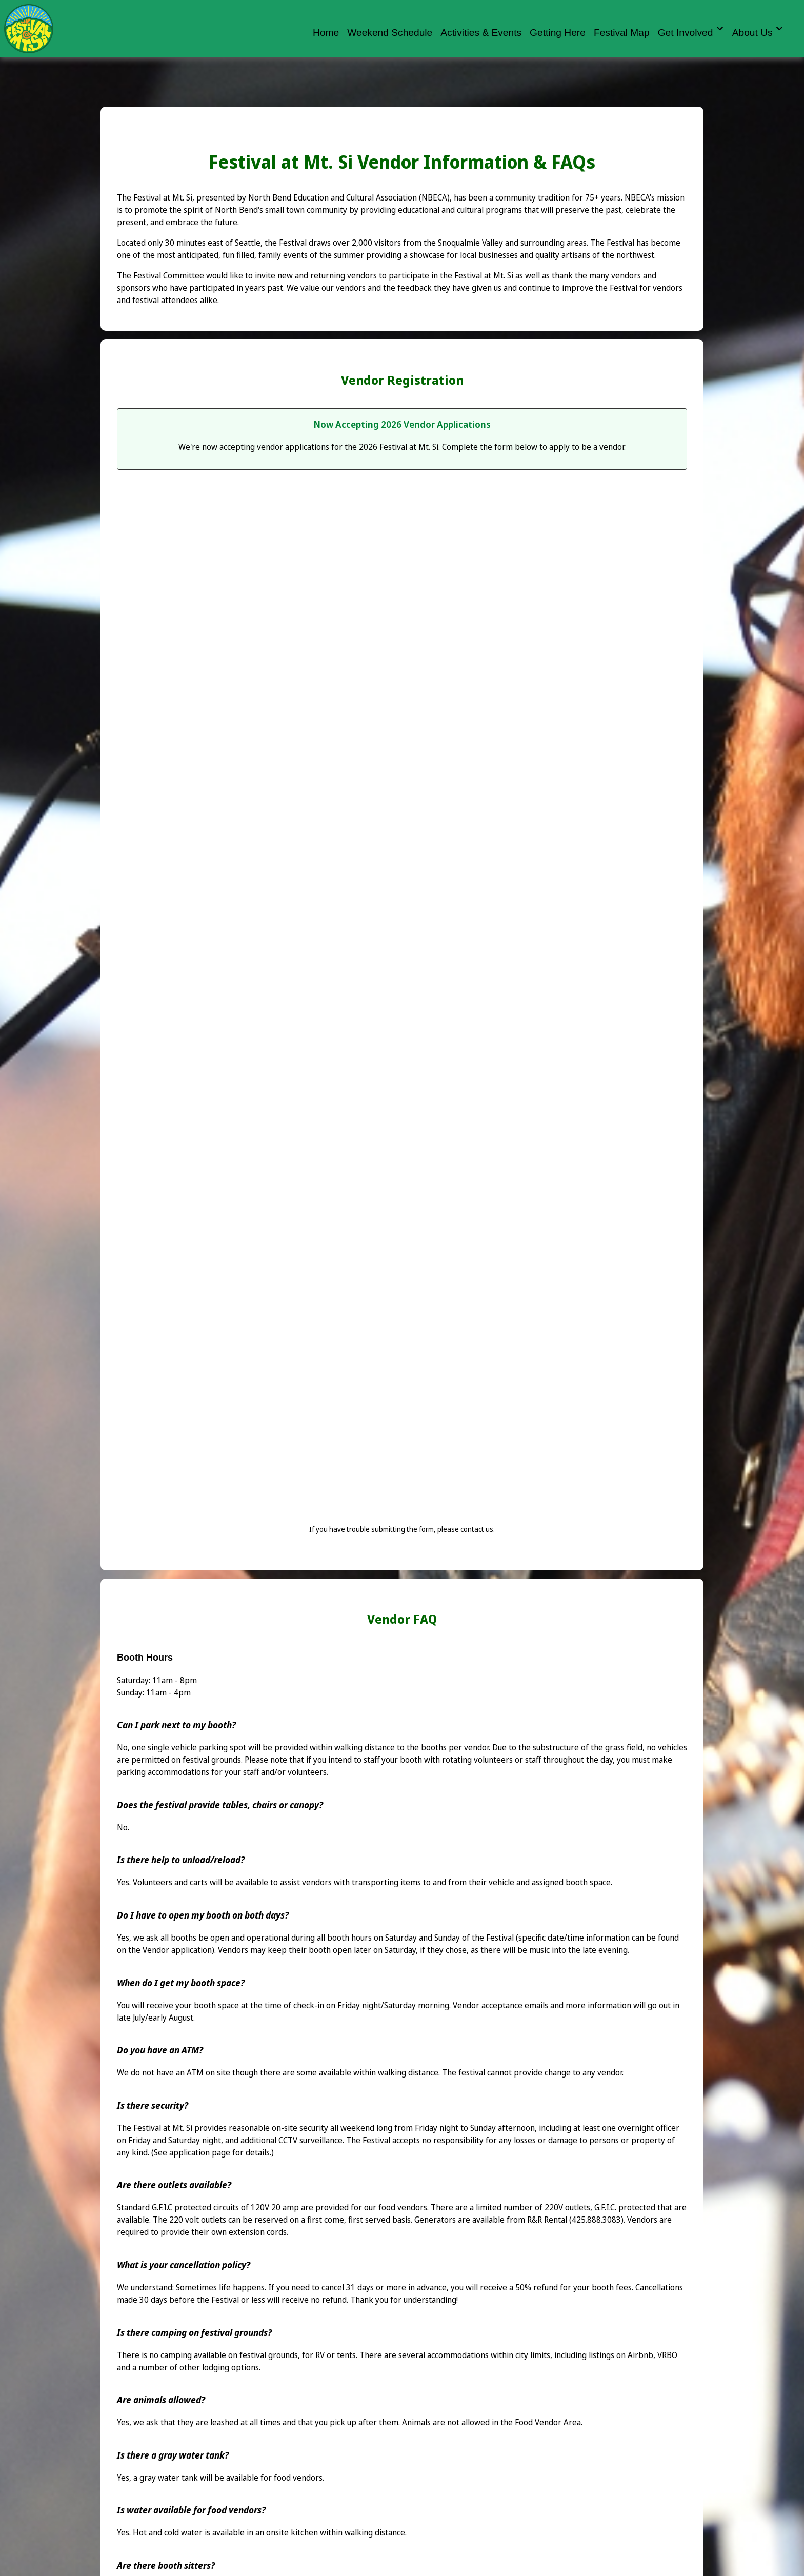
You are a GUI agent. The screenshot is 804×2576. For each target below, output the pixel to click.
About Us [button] (757, 31)
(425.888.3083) (596, 2219)
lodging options (230, 2367)
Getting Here (558, 32)
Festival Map (622, 32)
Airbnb (640, 2355)
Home (326, 32)
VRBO (667, 2355)
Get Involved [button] (691, 31)
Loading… (402, 1007)
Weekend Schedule (389, 32)
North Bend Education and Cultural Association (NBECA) (349, 197)
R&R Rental (547, 2219)
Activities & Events (480, 32)
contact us (476, 1529)
